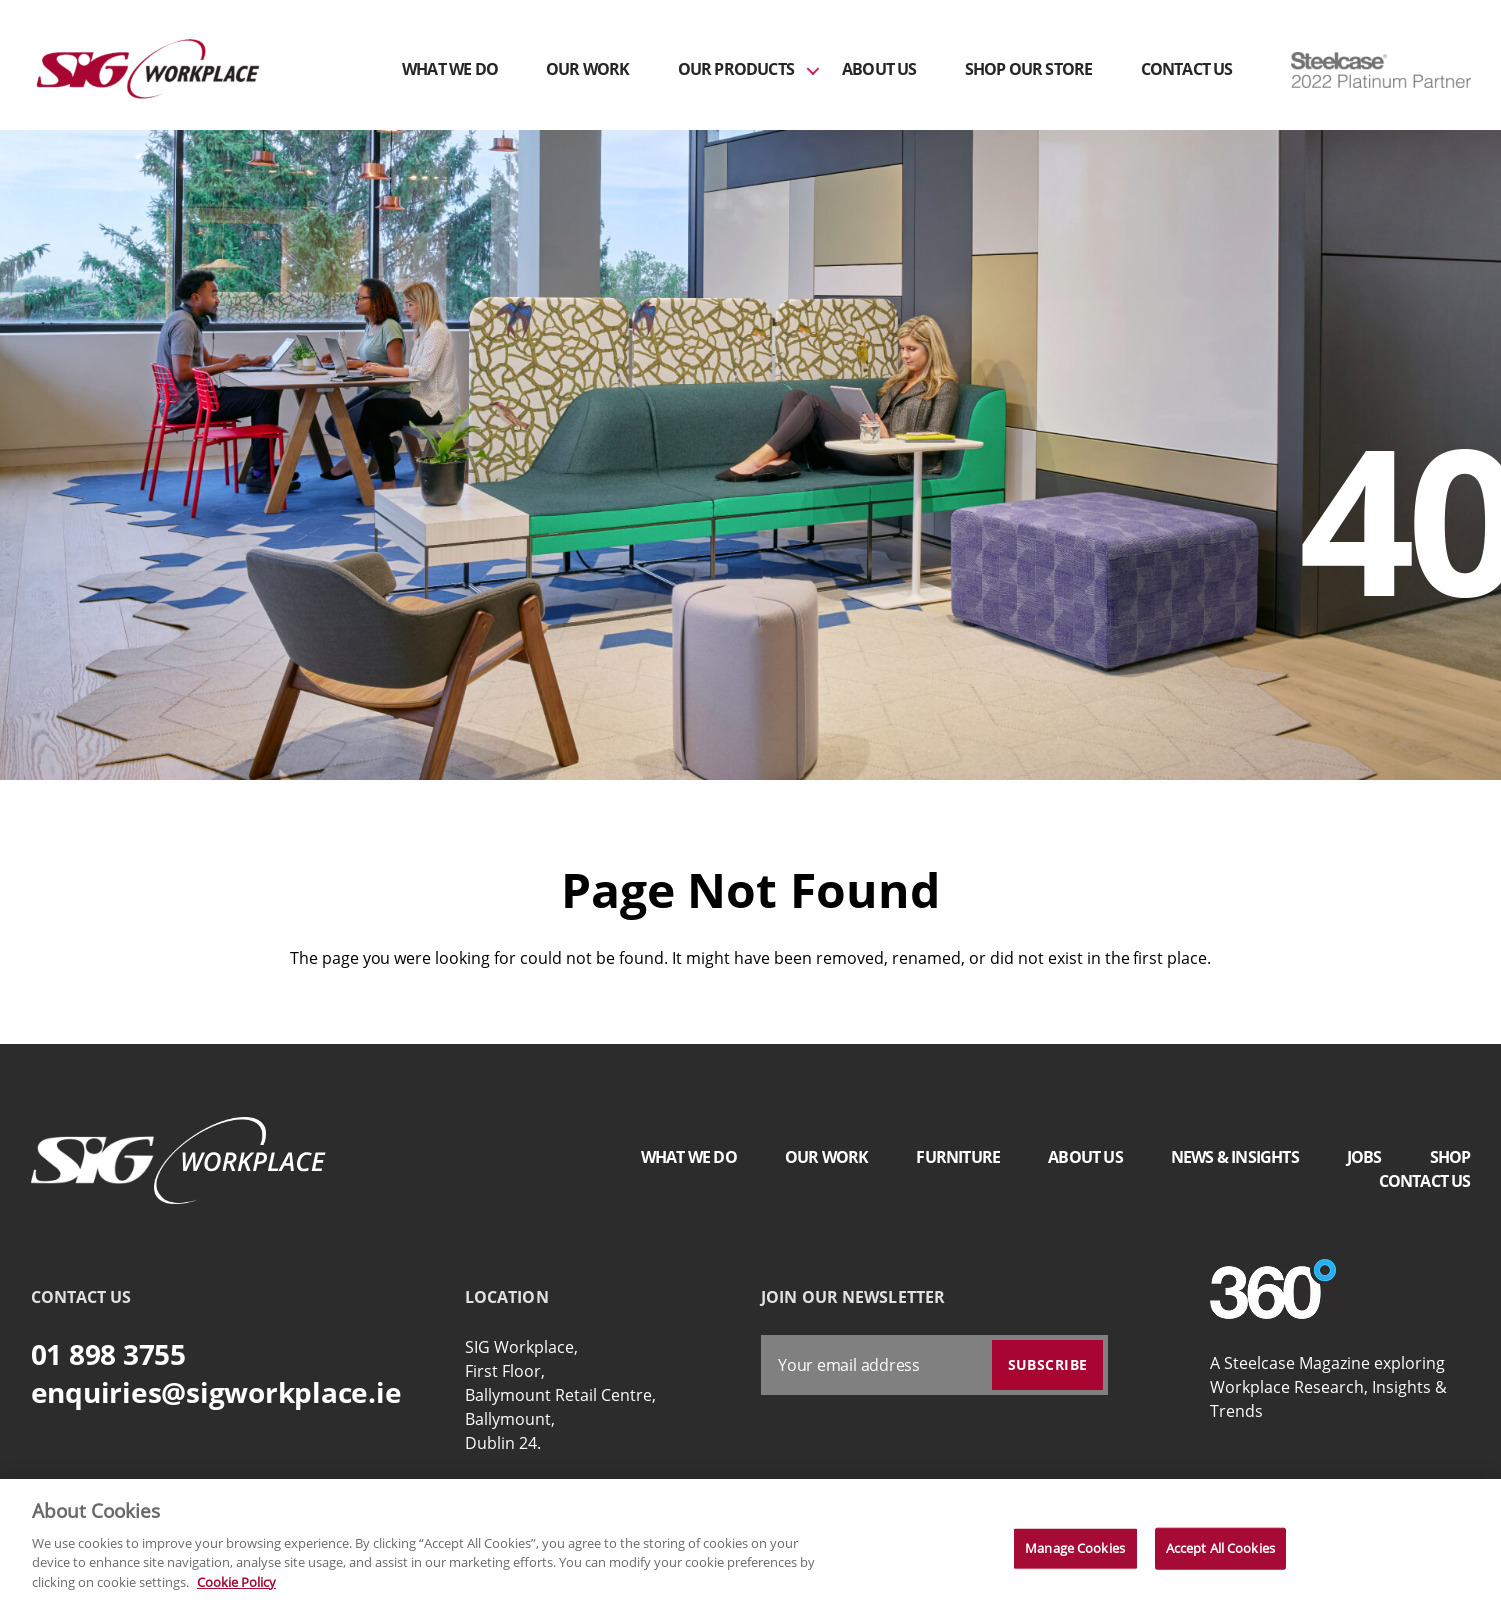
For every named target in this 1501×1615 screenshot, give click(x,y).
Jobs (1364, 1157)
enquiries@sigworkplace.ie (216, 1392)
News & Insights (1235, 1157)
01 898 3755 (108, 1354)
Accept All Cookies (1220, 1555)
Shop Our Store (1029, 69)
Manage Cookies (1075, 1555)
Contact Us (1187, 69)
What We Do (450, 69)
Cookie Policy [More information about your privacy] (236, 1589)
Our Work (588, 69)
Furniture (958, 1157)
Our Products (736, 69)
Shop (1450, 1157)
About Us (879, 69)
